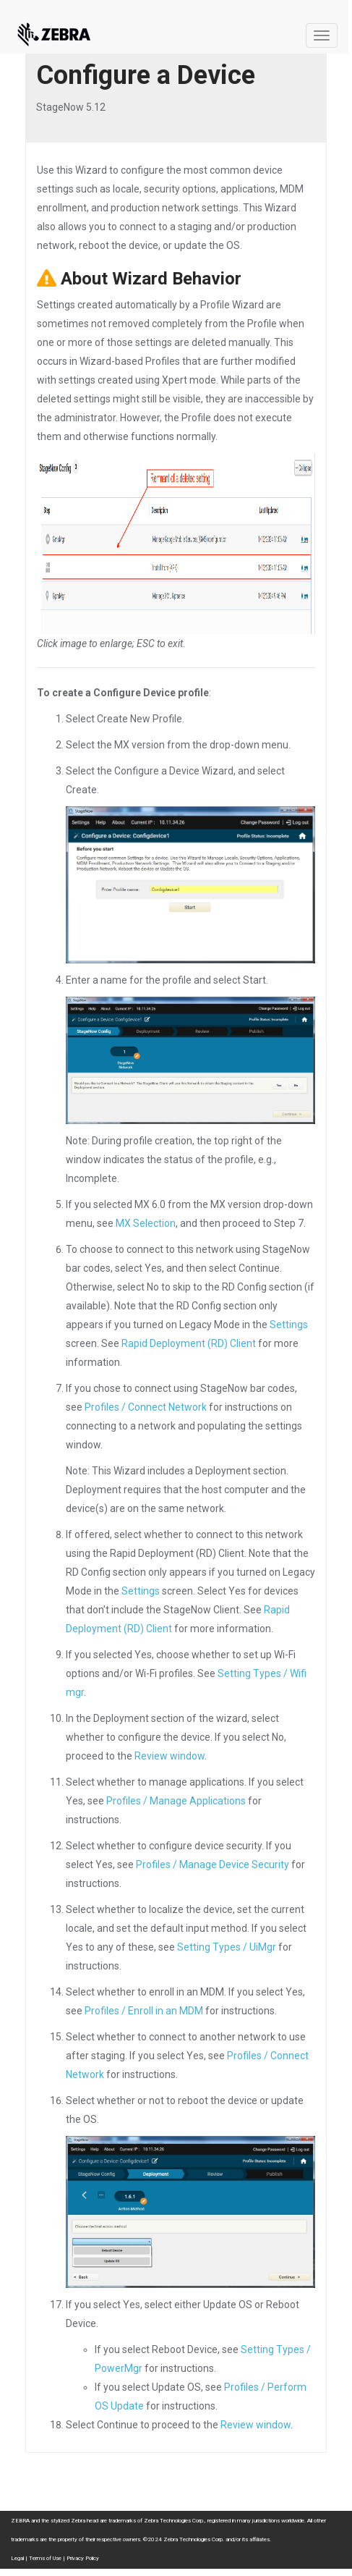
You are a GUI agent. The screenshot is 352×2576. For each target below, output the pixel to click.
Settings (289, 1324)
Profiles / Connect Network (146, 1407)
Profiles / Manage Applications (176, 1801)
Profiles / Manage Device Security (212, 1864)
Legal (17, 2558)
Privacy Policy (82, 2558)
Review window (169, 1756)
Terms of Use (45, 2558)
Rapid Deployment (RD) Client (188, 1343)
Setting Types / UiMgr (226, 1947)
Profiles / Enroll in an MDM (144, 2011)
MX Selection (146, 1223)
